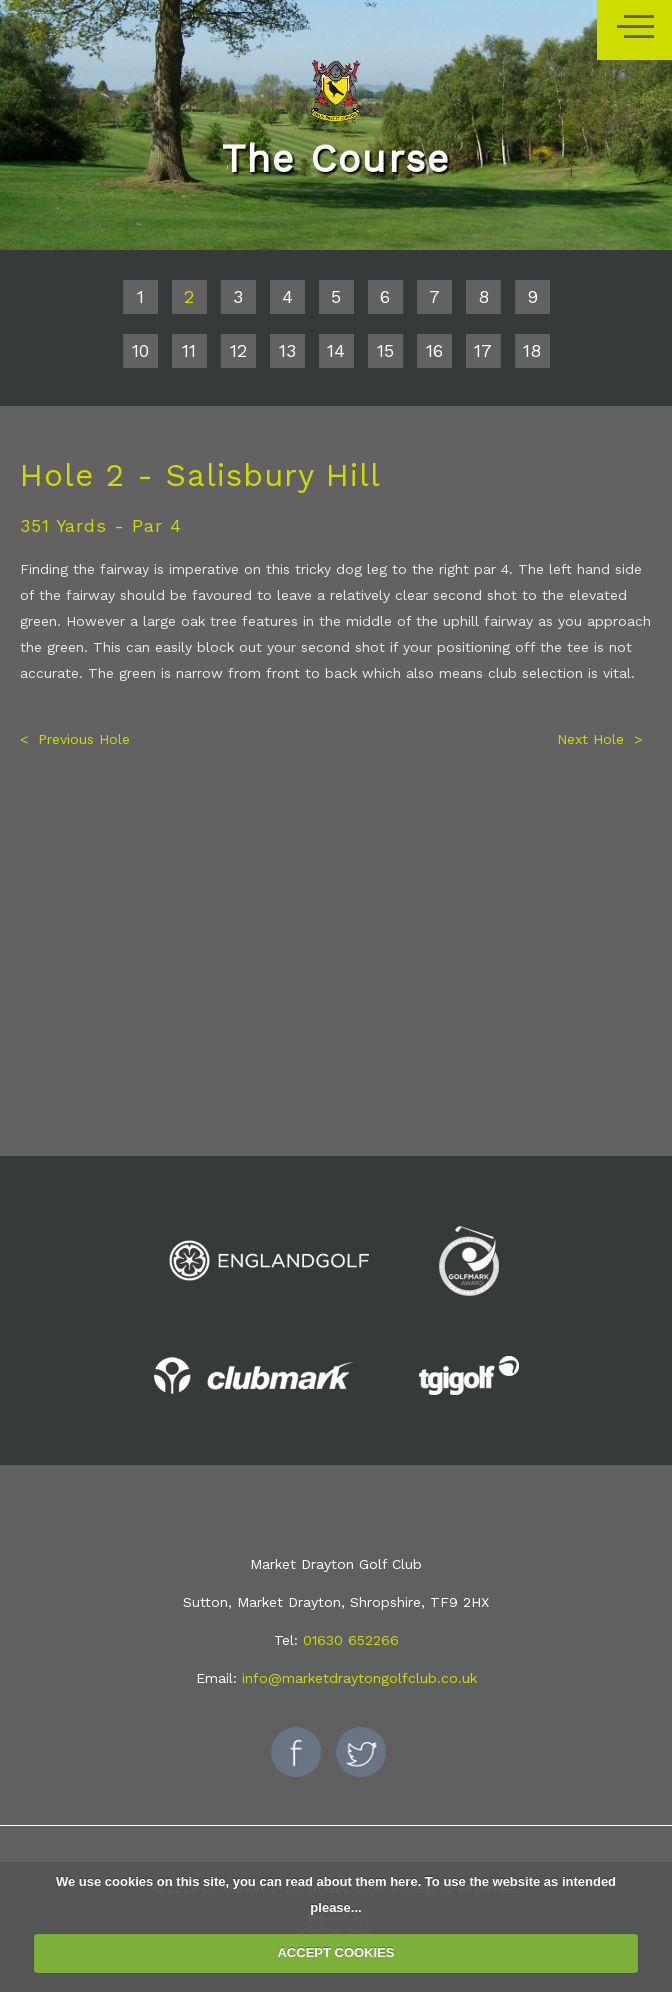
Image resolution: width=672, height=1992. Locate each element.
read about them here (351, 1881)
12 (238, 350)
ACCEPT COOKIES (335, 1952)
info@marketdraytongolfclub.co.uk (359, 1678)
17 (483, 350)
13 (287, 350)
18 (532, 350)
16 (434, 350)
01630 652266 (351, 1640)
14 (336, 350)
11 (189, 350)
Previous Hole (84, 739)
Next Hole (590, 739)
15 (385, 350)
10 (140, 350)
